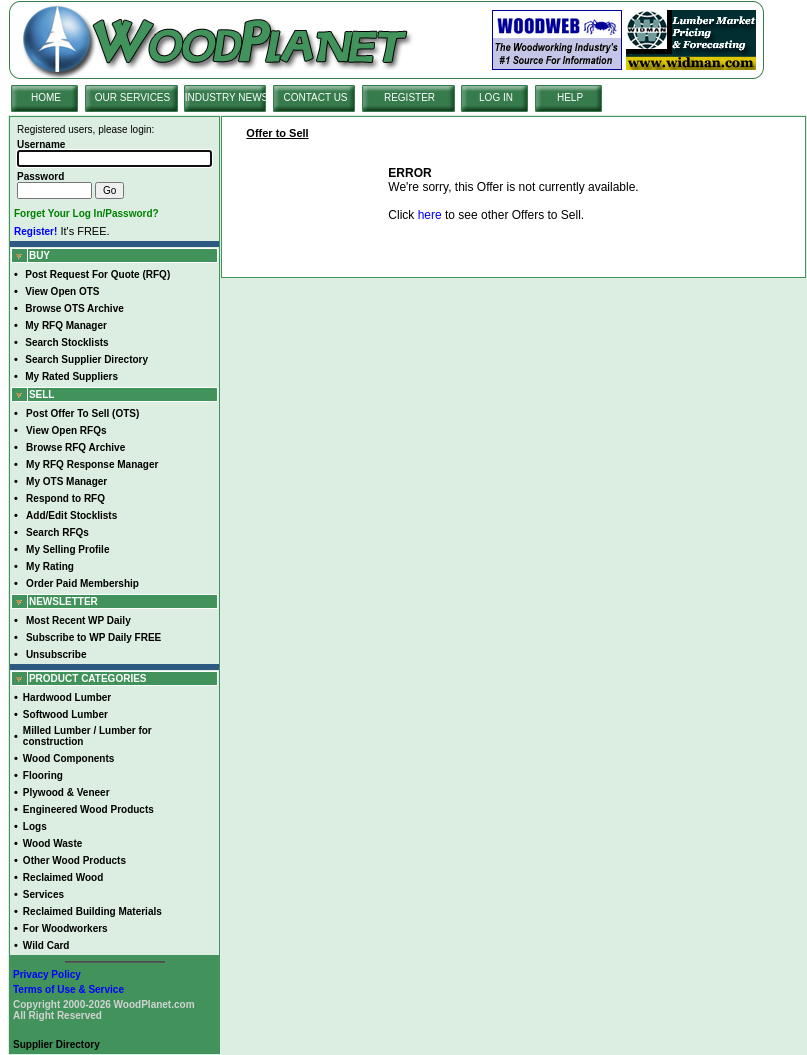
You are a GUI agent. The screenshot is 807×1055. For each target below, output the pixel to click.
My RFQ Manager (66, 325)
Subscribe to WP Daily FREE (93, 637)
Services (43, 894)
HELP (570, 97)
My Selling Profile (67, 549)
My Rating (50, 566)
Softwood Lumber (65, 714)
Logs (35, 826)
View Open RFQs (66, 430)
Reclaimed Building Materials (92, 911)
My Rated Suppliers (71, 376)
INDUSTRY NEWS (227, 97)
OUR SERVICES (132, 97)
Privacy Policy (47, 974)
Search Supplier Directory (86, 359)
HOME (46, 97)
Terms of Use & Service (68, 989)
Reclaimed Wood (63, 877)
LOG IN (496, 97)
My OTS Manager (66, 481)
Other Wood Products (74, 860)
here (430, 215)
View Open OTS (62, 291)
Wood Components (68, 758)
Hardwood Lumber (67, 697)
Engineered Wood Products (88, 809)
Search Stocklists (66, 342)
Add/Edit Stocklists (71, 515)
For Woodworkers (65, 928)
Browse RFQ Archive (75, 447)
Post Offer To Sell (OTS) (82, 413)
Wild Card (46, 945)
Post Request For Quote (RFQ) (97, 274)
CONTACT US (315, 97)
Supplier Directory (56, 1044)
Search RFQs (57, 532)
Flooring (43, 775)
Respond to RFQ (65, 498)
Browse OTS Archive (74, 308)
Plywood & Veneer (66, 792)
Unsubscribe (56, 654)
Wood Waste (52, 843)
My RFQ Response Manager (92, 464)
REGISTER (409, 97)
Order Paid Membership (82, 583)
